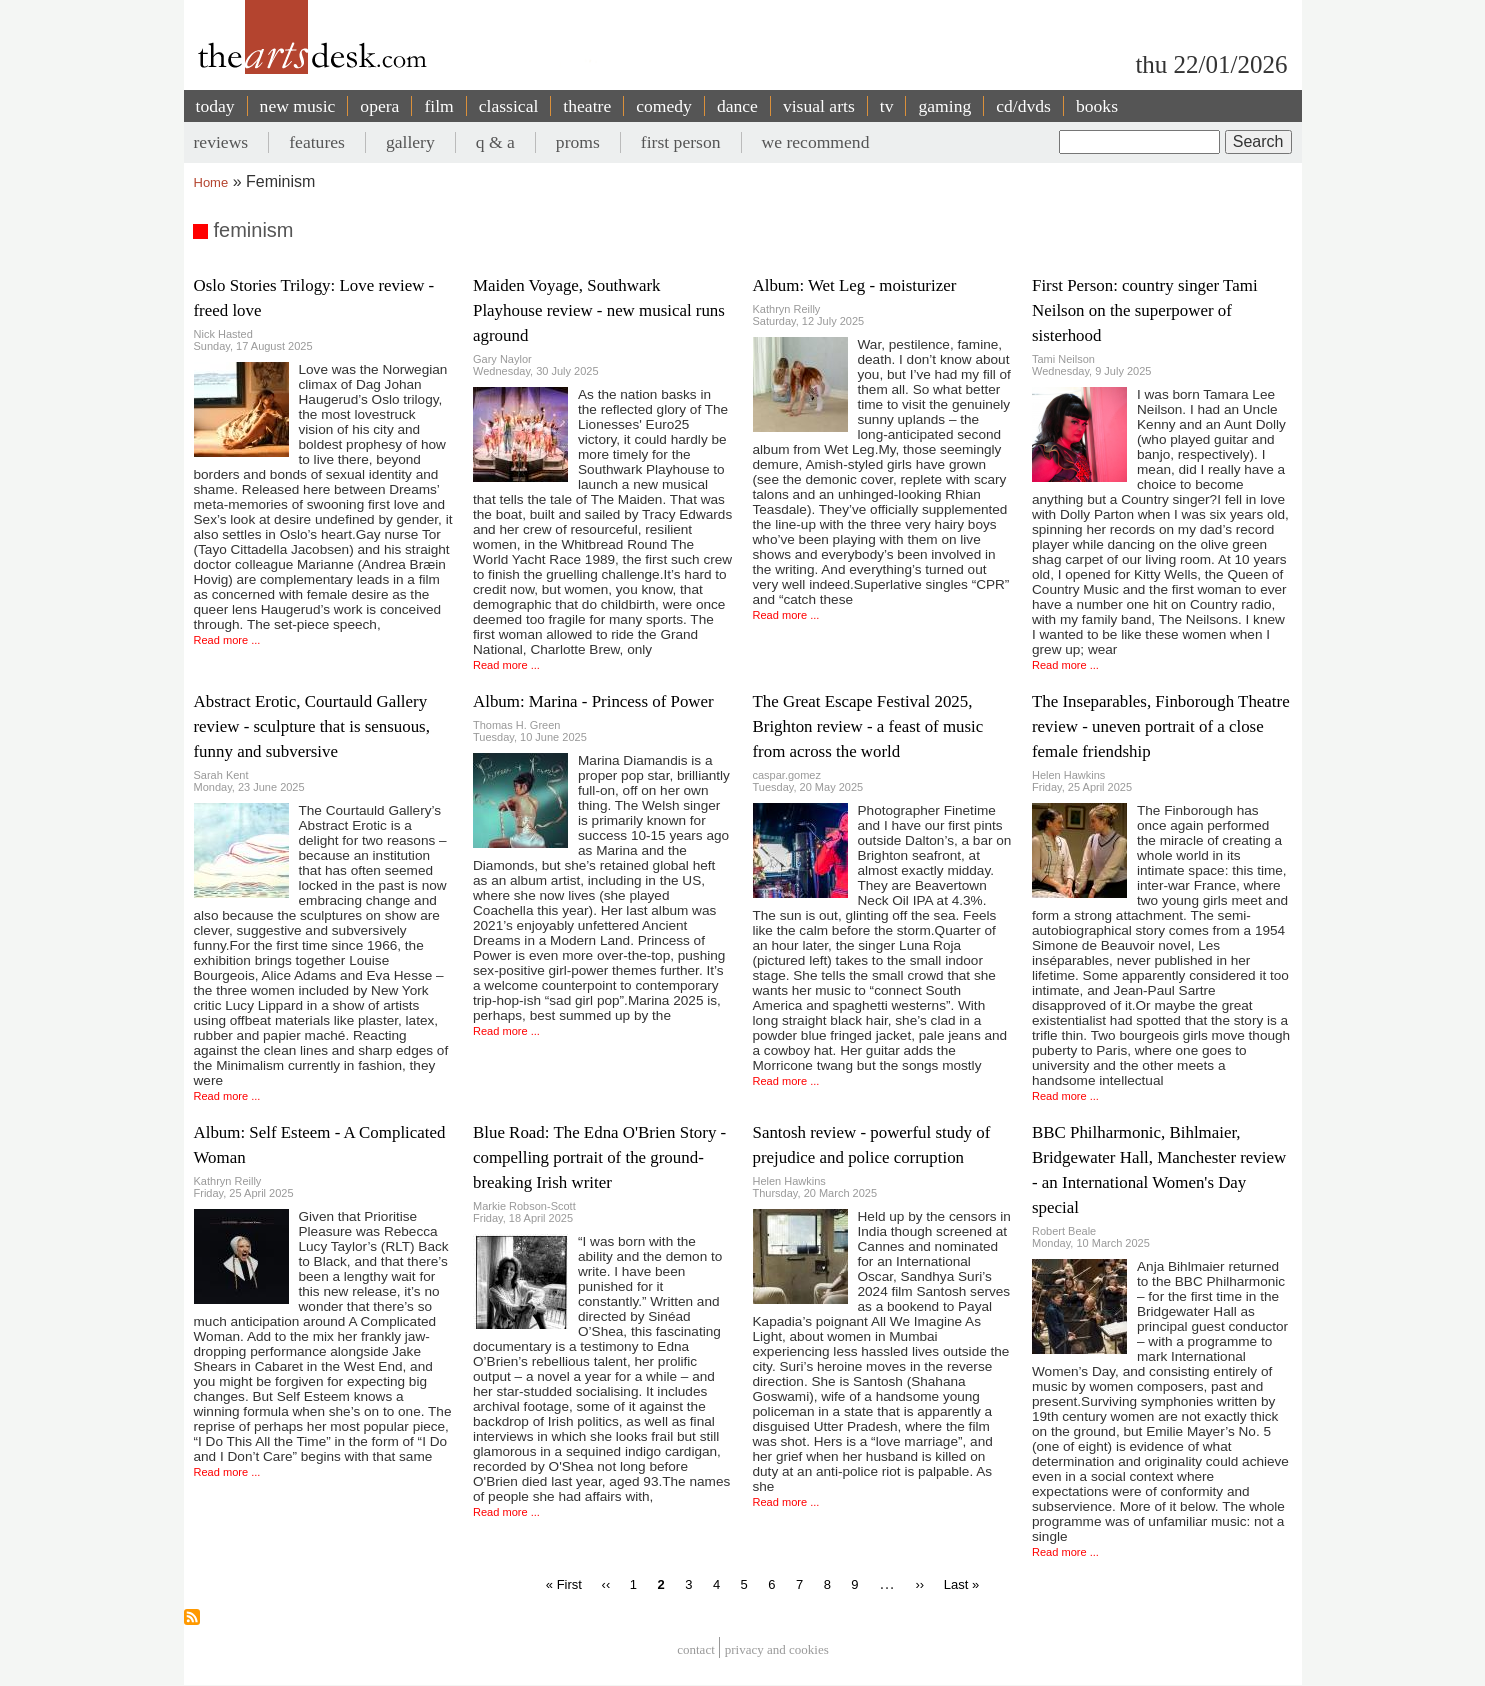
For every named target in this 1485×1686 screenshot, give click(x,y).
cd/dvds (1023, 106)
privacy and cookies (777, 1650)
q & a (495, 142)
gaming (944, 106)
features (317, 142)
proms (578, 142)
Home (211, 182)
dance (737, 106)
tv (887, 106)
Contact (696, 1650)
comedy (664, 106)
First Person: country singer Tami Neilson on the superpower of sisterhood (1145, 310)
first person (681, 142)
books (1097, 106)
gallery (410, 142)
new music (298, 106)
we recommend (816, 142)
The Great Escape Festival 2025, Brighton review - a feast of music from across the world (868, 726)
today (215, 106)
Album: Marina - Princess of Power (593, 701)
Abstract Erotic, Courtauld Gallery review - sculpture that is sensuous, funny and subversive (312, 726)
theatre (587, 106)
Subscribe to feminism (192, 1617)
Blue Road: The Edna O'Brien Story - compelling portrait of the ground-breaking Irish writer (599, 1157)
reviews (221, 142)
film (438, 106)
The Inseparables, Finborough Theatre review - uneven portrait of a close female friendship (1161, 726)
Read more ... (227, 640)
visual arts (819, 106)
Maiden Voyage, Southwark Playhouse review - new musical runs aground (599, 310)
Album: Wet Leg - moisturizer (855, 285)
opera (379, 106)
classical (509, 106)
